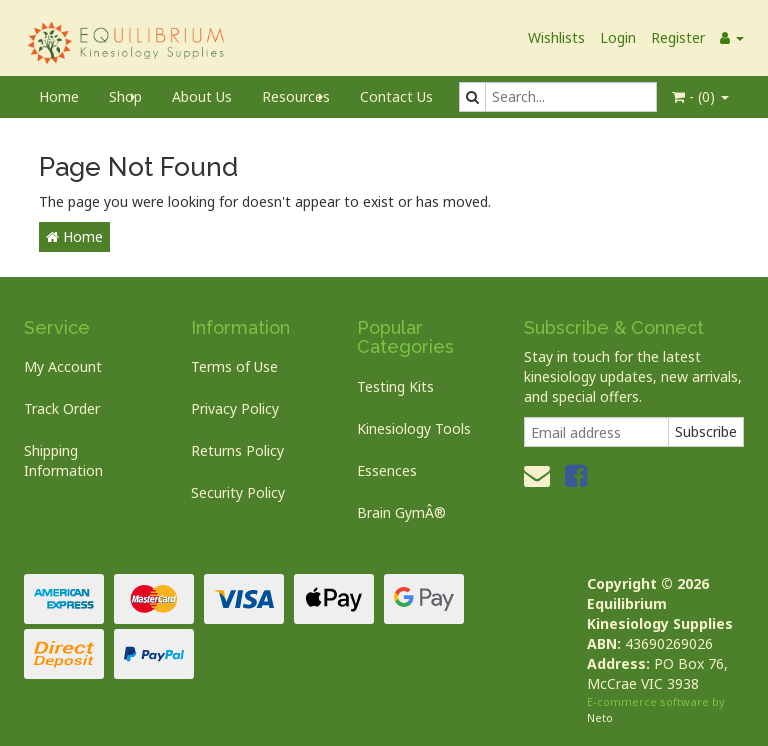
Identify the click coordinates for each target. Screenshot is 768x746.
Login (618, 37)
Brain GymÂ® (401, 512)
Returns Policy (237, 450)
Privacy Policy (235, 408)
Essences (387, 470)
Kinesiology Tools (414, 428)
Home (59, 96)
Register (678, 37)
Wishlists (556, 37)
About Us (202, 96)
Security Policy (238, 492)
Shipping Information (63, 460)
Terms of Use (234, 366)
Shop (125, 96)
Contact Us (396, 96)
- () (700, 96)
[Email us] (537, 475)
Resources (296, 96)
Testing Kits (395, 386)
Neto (600, 717)
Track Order (62, 408)
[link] (576, 475)
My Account (63, 366)
